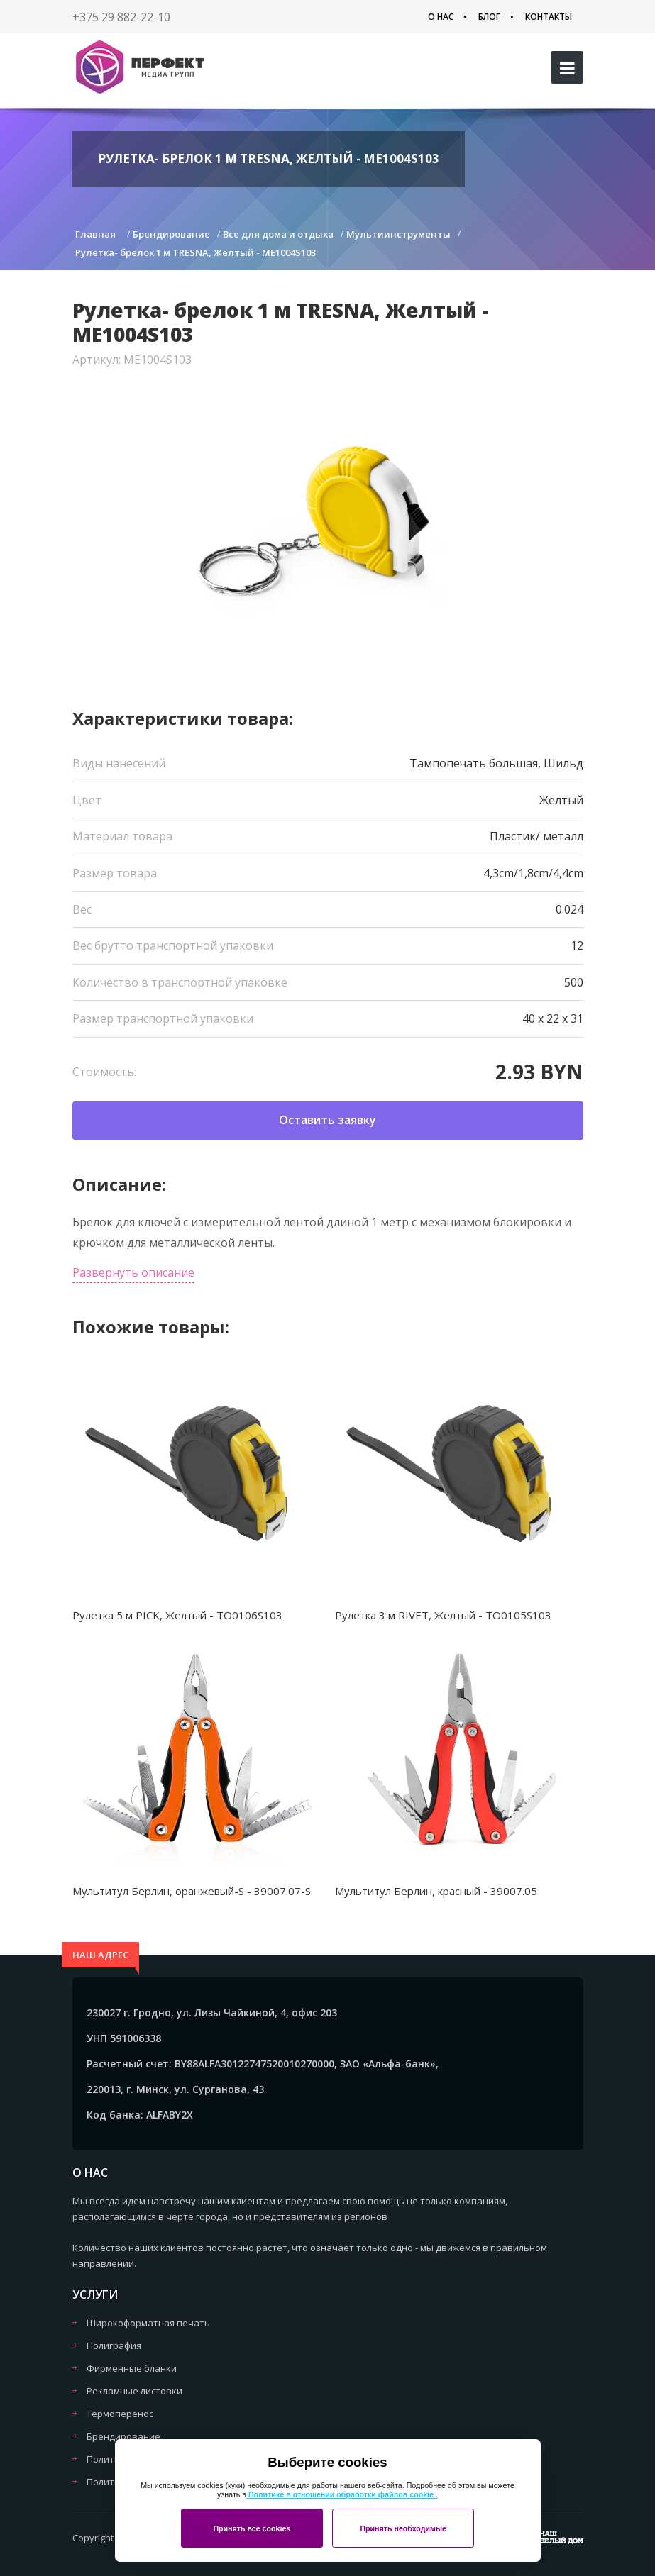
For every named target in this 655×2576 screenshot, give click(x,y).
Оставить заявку (327, 1120)
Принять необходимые (403, 2528)
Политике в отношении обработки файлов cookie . (342, 2494)
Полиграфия (114, 2345)
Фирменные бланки (132, 2368)
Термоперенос (120, 2413)
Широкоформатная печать (148, 2322)
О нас (440, 17)
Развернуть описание (133, 1272)
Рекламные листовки (134, 2391)
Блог (489, 17)
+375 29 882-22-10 (121, 17)
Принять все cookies (251, 2528)
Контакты (548, 17)
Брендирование (123, 2436)
